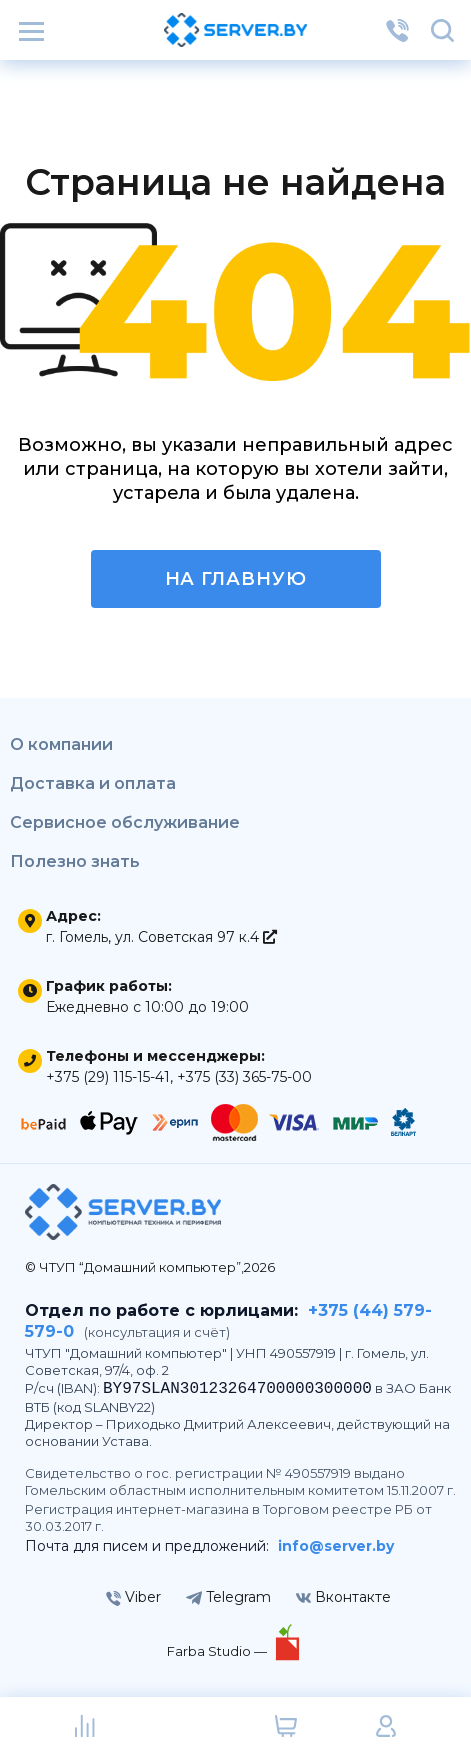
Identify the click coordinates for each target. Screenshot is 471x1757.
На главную (236, 579)
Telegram (228, 1597)
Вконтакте (343, 1597)
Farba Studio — (218, 1651)
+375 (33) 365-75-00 (244, 1077)
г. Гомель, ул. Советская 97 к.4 (161, 937)
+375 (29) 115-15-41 (108, 1077)
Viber (133, 1597)
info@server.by (336, 1546)
